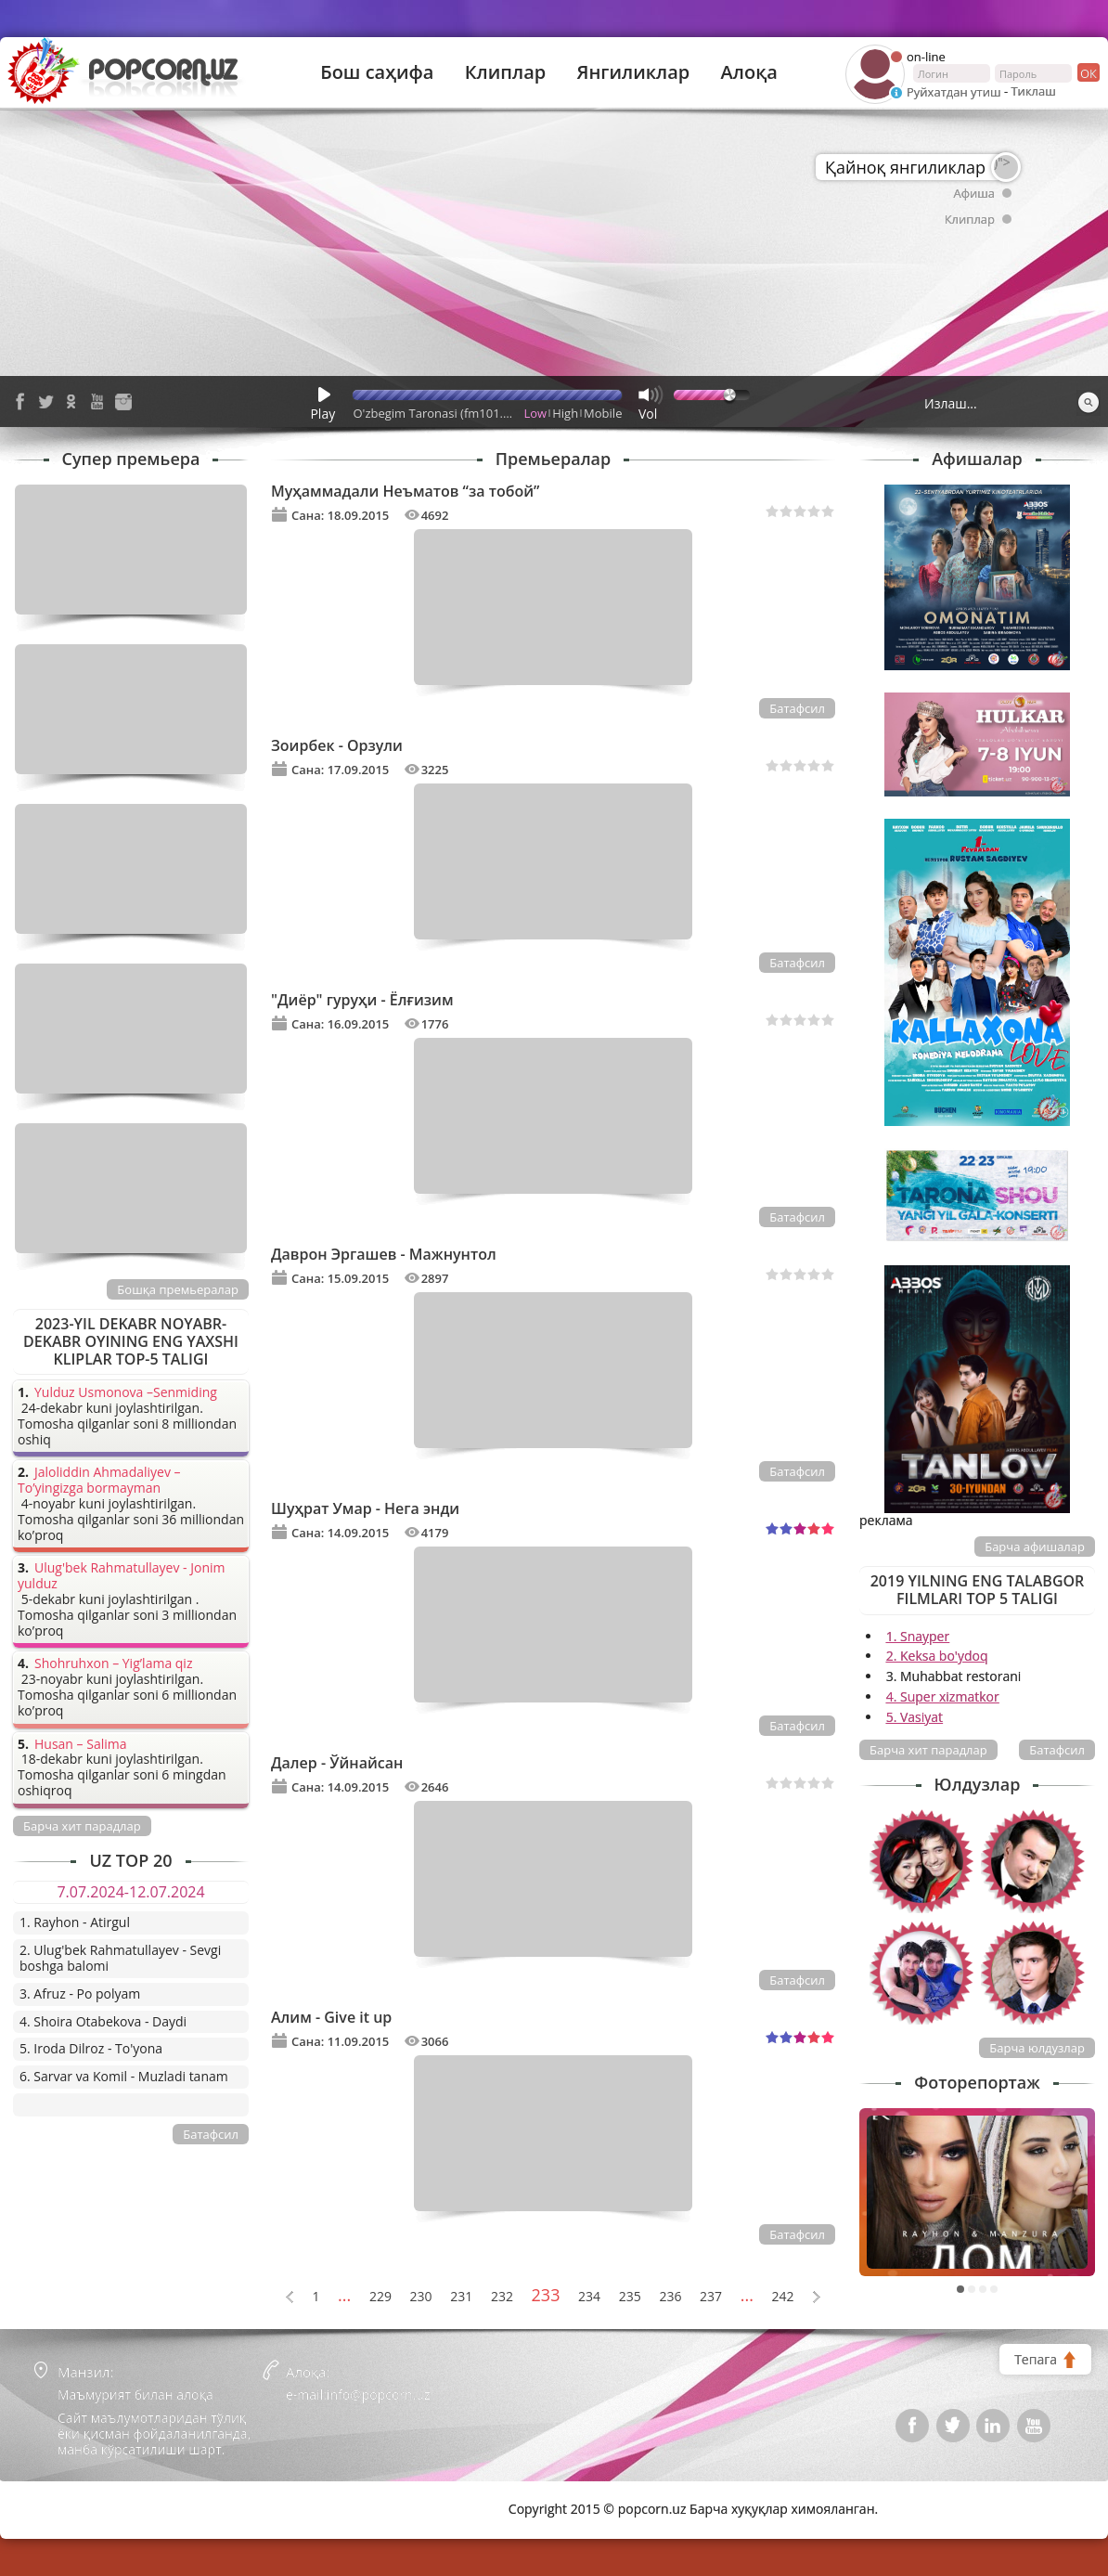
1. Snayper (918, 1636)
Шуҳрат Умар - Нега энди (365, 1508)
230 (421, 2297)
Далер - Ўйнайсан (337, 1763)
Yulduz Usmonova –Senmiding (125, 1393)
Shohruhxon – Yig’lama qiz (113, 1664)
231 (461, 2297)
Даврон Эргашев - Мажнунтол (383, 1254)
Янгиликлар (632, 72)
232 (502, 2297)
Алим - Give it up (331, 2017)
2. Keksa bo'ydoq (937, 1655)
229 (380, 2297)
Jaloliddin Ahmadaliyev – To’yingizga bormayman (99, 1480)
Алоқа (749, 72)
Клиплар (506, 72)
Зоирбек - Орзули (337, 745)
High (565, 413)
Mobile (603, 413)
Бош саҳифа (376, 72)
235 (630, 2297)
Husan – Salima (80, 1745)
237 (711, 2297)
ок (1087, 72)
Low (536, 413)
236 (670, 2297)
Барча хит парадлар (928, 1749)
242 (783, 2297)
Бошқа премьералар (177, 1289)
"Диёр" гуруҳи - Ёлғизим (362, 1000)
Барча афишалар (1035, 1546)
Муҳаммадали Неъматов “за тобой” (405, 491)
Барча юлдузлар (1037, 2047)
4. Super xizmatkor (942, 1696)
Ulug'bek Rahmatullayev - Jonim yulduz (121, 1576)
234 (589, 2297)
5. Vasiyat (914, 1717)
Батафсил (797, 708)
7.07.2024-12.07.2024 (130, 1892)
